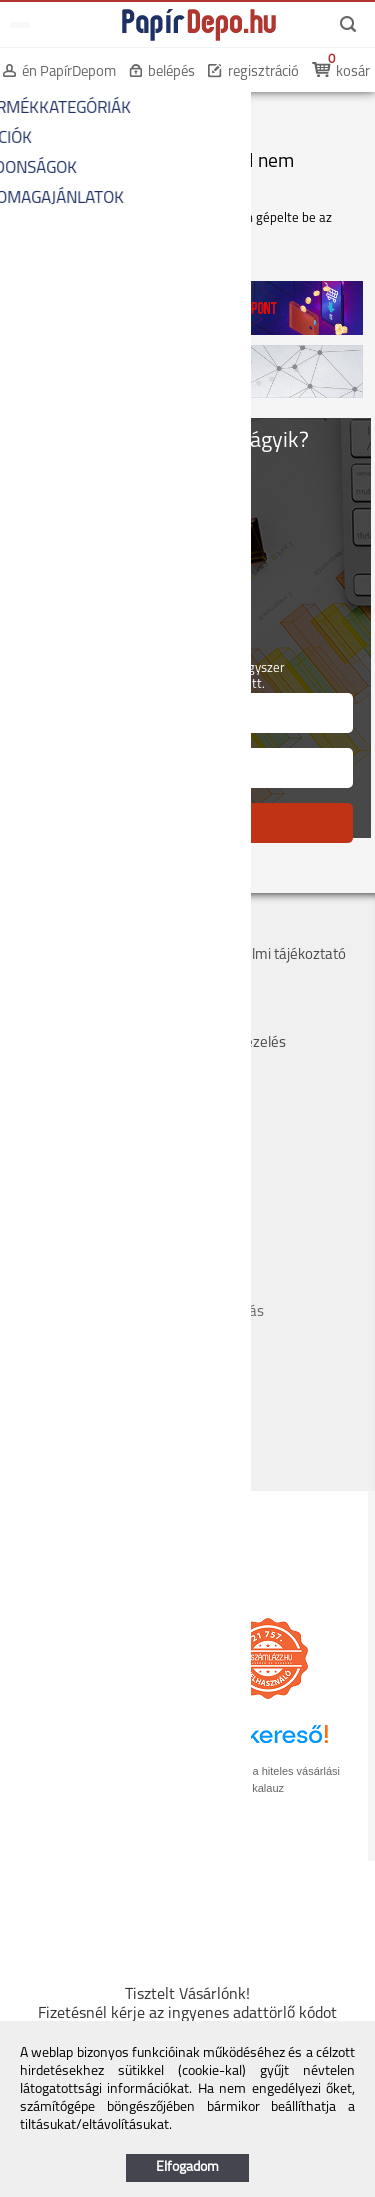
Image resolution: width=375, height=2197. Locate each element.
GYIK (206, 1021)
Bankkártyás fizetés (72, 999)
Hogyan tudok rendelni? (84, 1043)
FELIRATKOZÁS (187, 822)
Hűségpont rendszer (74, 1021)
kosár (353, 72)
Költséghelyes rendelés (83, 977)
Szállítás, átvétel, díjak (78, 955)
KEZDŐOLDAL (51, 109)
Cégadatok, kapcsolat (77, 933)
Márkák (215, 999)
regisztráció (263, 72)
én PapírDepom (69, 72)
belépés (171, 72)
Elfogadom (187, 2167)
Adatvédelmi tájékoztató (268, 955)
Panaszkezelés (238, 1043)
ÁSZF (207, 933)
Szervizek (221, 977)
